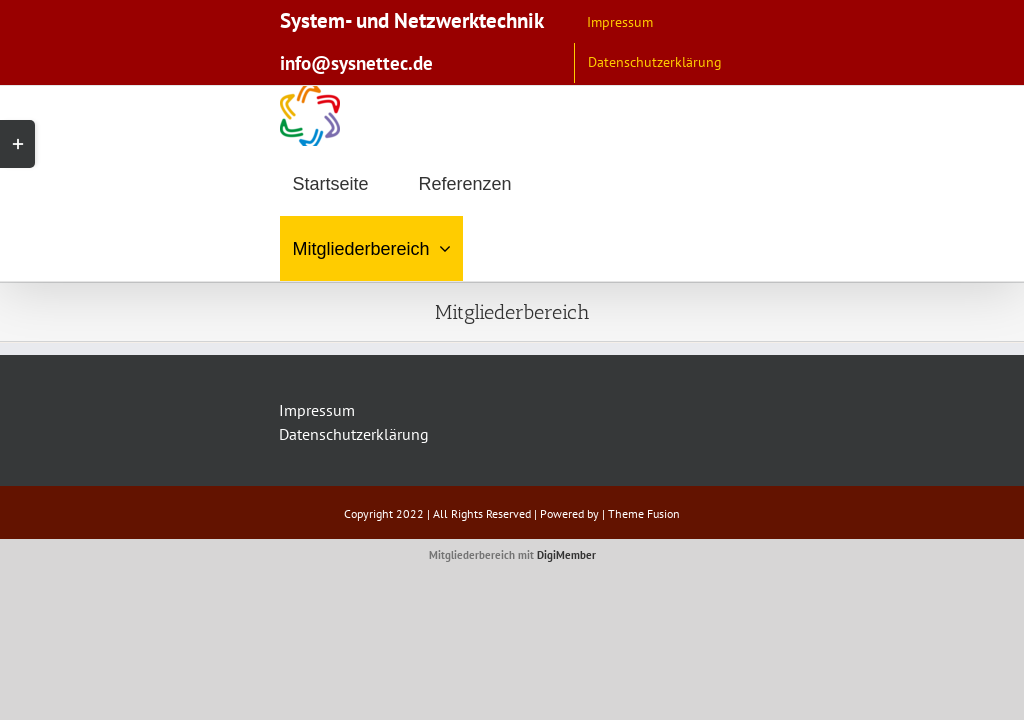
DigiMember (566, 555)
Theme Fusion (644, 513)
